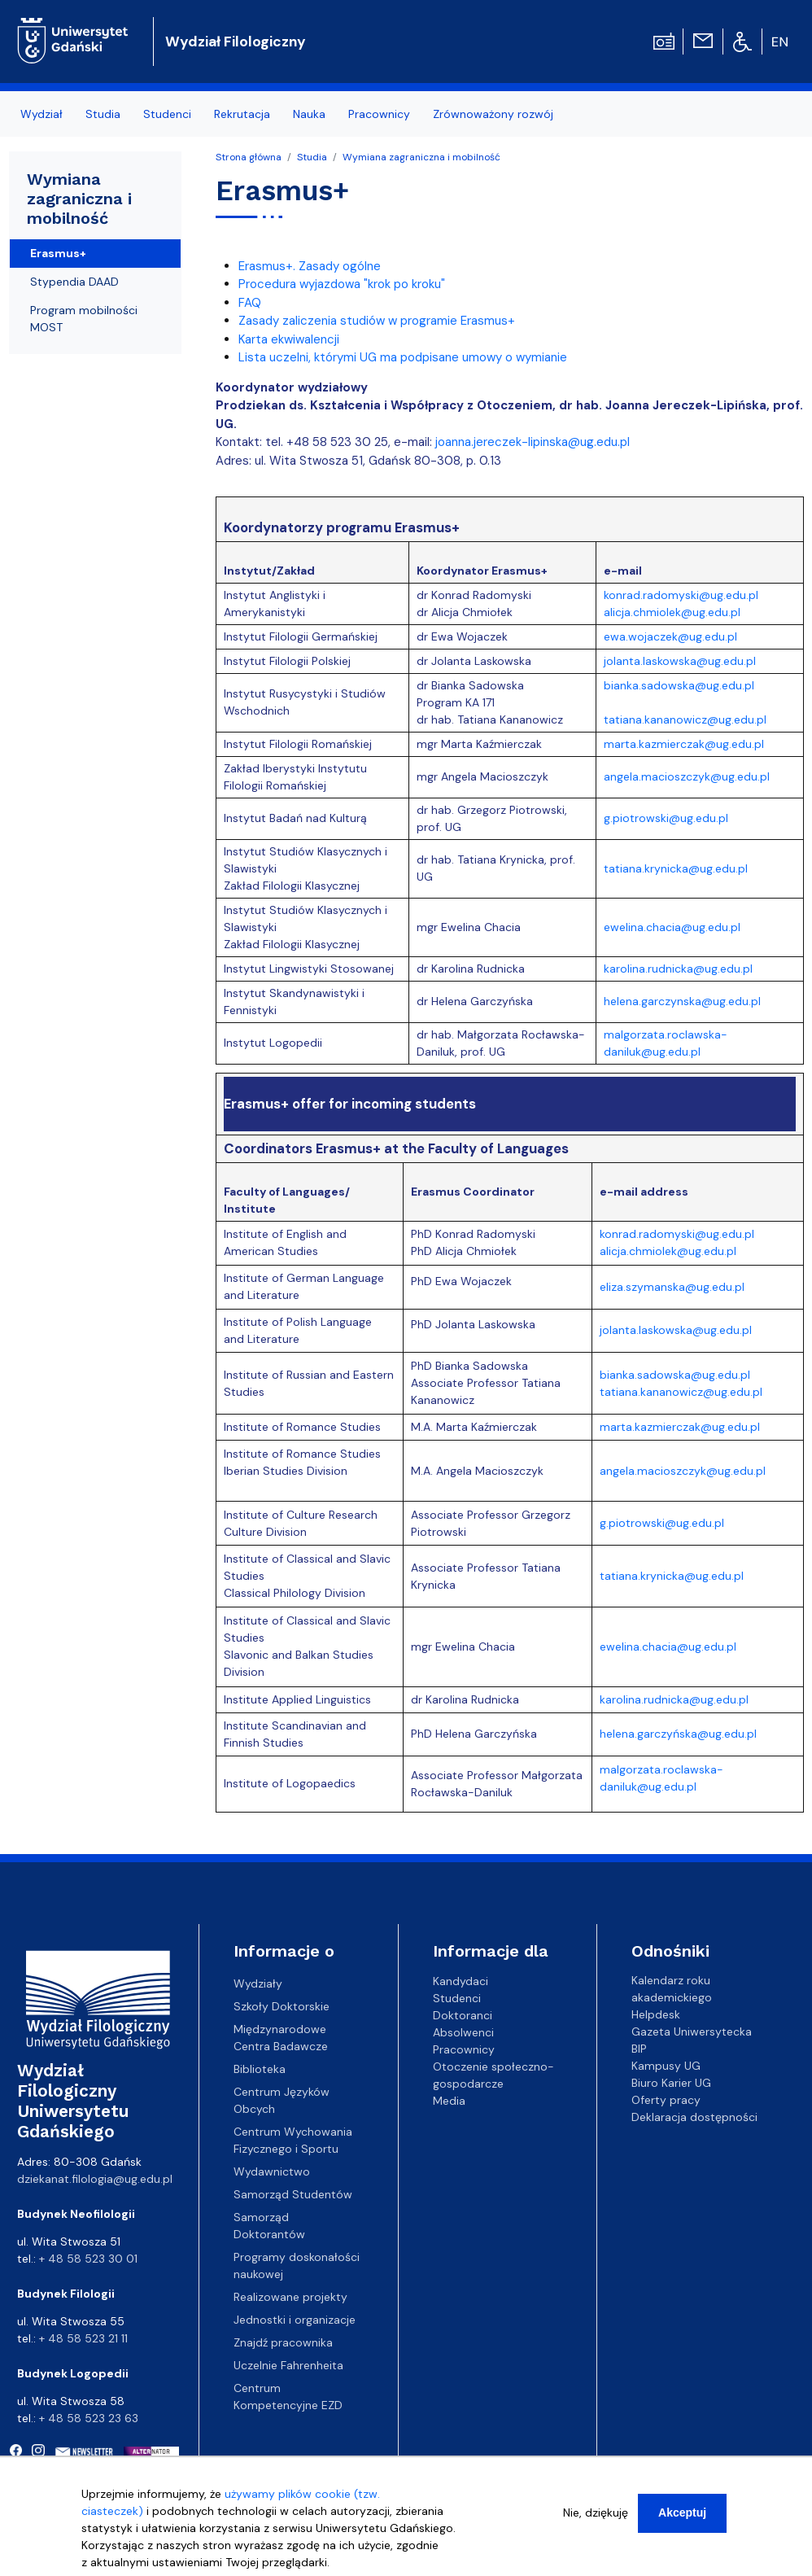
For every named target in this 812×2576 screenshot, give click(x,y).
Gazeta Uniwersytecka (691, 2031)
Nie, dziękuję (595, 2520)
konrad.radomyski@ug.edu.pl (681, 595)
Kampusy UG (666, 2065)
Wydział (41, 114)
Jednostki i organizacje (295, 2319)
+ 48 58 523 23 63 (88, 2418)
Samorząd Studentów (293, 2194)
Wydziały (258, 1983)
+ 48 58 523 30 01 (88, 2258)
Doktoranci (462, 2014)
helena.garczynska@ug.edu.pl (682, 1001)
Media (449, 2100)
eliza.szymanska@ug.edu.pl (672, 1286)
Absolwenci (463, 2031)
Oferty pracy (666, 2100)
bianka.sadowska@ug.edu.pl (679, 685)
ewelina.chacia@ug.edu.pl (672, 927)
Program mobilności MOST (84, 319)
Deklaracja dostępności (694, 2117)
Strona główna (249, 157)
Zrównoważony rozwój (493, 114)
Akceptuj (682, 2520)
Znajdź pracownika (283, 2342)
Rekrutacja (242, 114)
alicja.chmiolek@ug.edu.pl (672, 612)
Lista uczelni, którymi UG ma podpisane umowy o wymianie (402, 357)
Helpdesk (655, 2014)
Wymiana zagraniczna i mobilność (421, 157)
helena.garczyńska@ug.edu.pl (678, 1733)
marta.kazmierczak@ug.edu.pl (684, 744)
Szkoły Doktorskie (282, 2006)
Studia (102, 114)
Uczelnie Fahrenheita (288, 2365)
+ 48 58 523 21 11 (83, 2338)
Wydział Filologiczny (235, 41)
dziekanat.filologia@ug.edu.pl (94, 2178)
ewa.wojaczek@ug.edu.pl (670, 636)
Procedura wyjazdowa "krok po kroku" (341, 284)
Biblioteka (260, 2069)
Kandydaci (460, 1980)
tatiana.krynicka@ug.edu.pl (676, 868)
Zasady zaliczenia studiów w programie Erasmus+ (376, 321)
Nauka (309, 114)
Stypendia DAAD (74, 281)
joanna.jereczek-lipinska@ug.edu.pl (532, 442)
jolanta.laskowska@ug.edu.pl (680, 661)
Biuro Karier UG (671, 2082)
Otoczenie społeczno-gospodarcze (493, 2074)
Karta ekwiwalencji (288, 339)
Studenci (167, 114)
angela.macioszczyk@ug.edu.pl (687, 776)
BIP (639, 2048)
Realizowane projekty (290, 2297)
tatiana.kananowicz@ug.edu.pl (685, 719)
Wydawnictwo (272, 2171)
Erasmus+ (58, 253)
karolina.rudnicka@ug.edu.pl (678, 968)
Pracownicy (379, 114)
